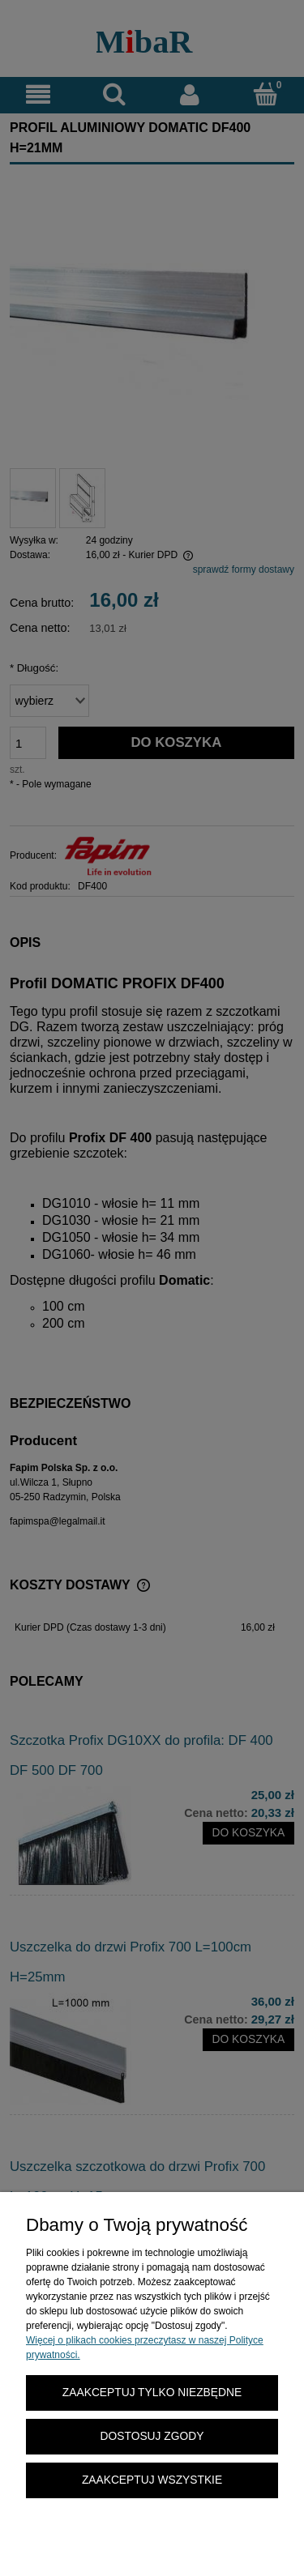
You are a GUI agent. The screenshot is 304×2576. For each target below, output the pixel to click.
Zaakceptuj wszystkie (152, 2480)
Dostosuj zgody (152, 2436)
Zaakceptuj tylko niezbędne (152, 2392)
